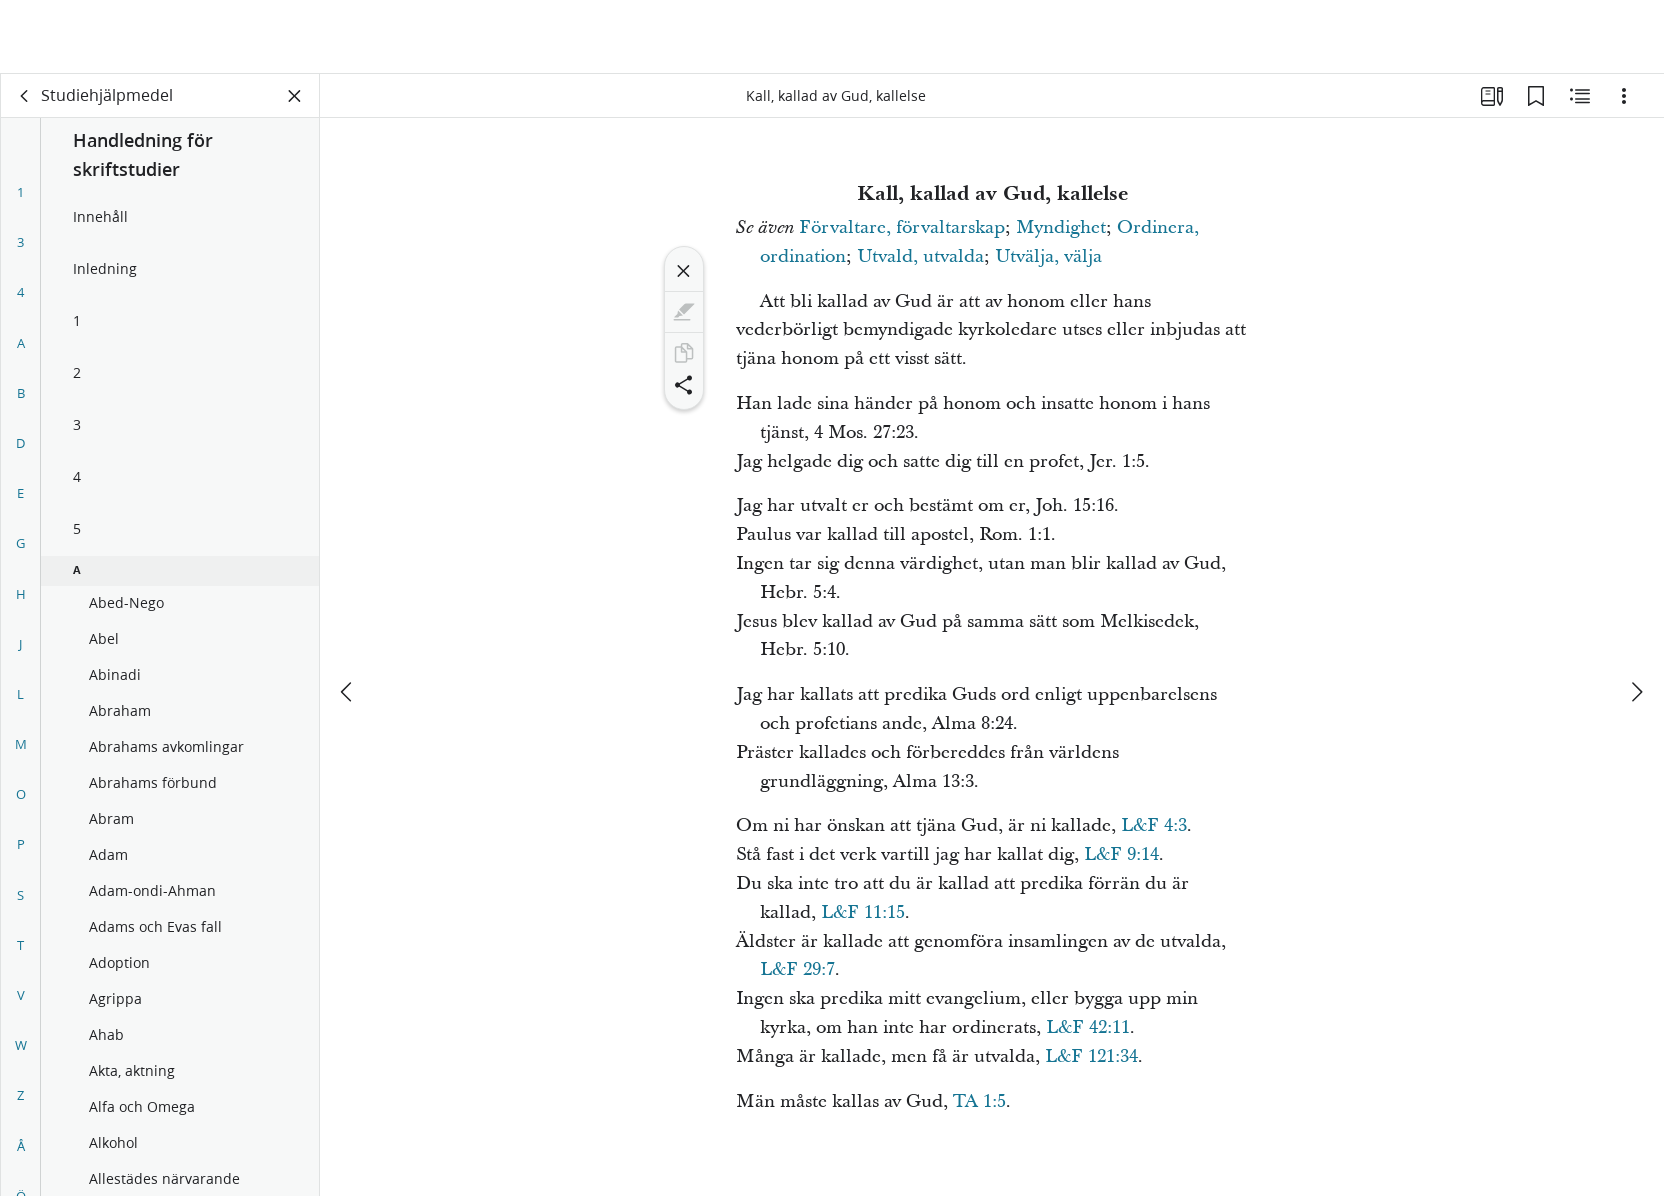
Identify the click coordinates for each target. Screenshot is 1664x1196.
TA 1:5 (979, 1101)
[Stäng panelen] (295, 96)
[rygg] (25, 96)
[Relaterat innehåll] (1580, 96)
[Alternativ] (1624, 96)
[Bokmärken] (1536, 96)
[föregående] (348, 618)
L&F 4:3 (1154, 825)
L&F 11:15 (863, 912)
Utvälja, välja (1048, 256)
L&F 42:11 (1088, 1027)
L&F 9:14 (1121, 854)
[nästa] (1636, 618)
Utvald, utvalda (920, 256)
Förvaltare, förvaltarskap (902, 227)
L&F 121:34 (1091, 1056)
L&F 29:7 (797, 969)
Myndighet (1061, 227)
